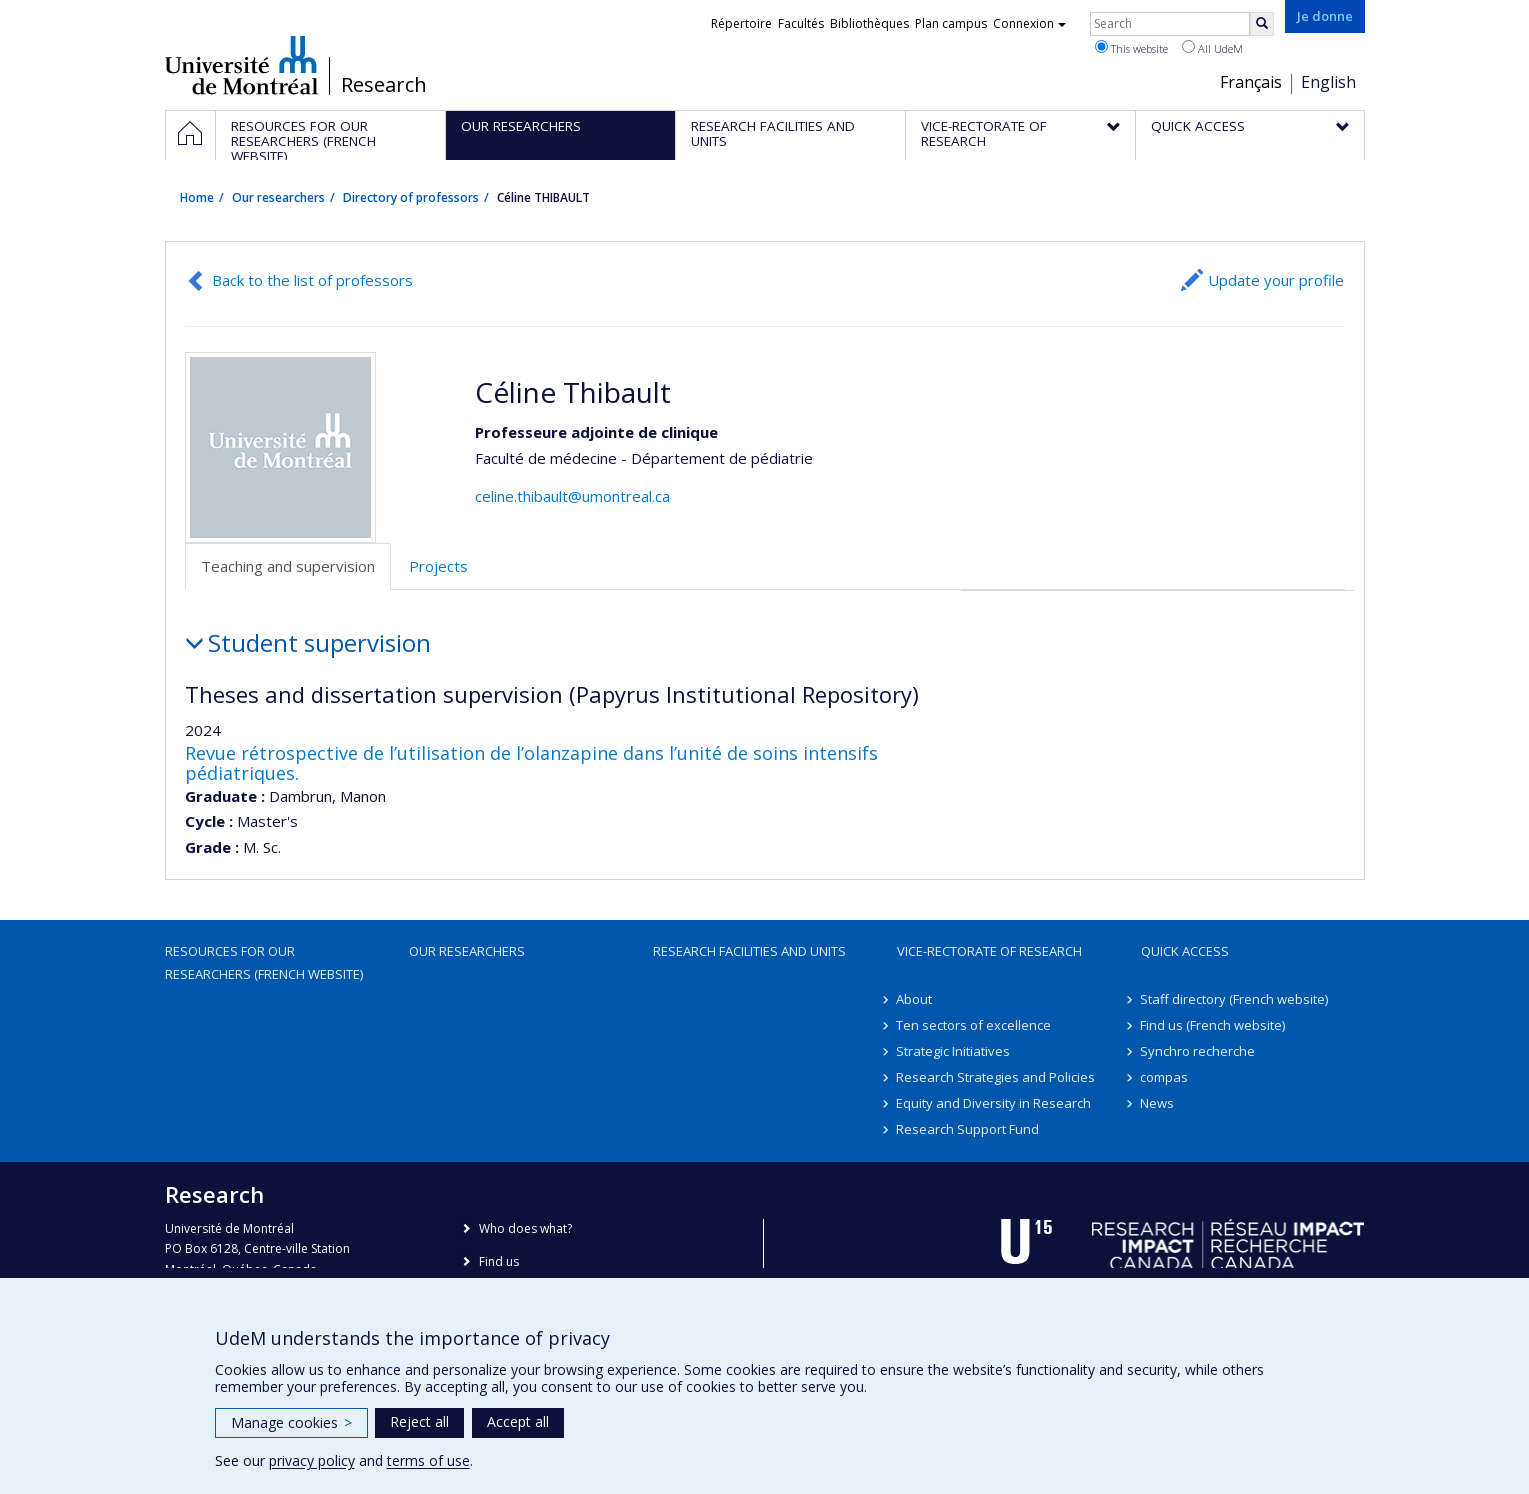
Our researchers (278, 197)
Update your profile (1276, 280)
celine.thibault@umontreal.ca (572, 496)
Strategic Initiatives (954, 1051)
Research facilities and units (749, 951)
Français (1251, 82)
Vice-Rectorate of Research (989, 951)
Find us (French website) (1213, 1025)
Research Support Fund (968, 1129)
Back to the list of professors (312, 280)
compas (1165, 1077)
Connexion (1029, 23)
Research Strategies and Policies (996, 1077)
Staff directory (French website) (1235, 999)
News (1158, 1103)
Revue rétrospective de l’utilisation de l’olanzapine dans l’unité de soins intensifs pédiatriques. (531, 763)
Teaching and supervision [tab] (288, 566)
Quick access (1185, 951)
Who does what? (525, 1228)
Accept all (518, 1421)
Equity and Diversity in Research (994, 1103)
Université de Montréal (241, 65)
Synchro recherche (1198, 1051)
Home (197, 197)
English (1328, 82)
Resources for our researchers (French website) (264, 962)
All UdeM (1212, 48)
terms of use (428, 1460)
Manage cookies (291, 1422)
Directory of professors (411, 197)
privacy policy (312, 1460)
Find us (499, 1261)
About (915, 999)
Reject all (419, 1421)
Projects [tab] (438, 566)
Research (384, 85)
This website (1131, 48)
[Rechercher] (1262, 24)
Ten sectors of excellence (974, 1025)
